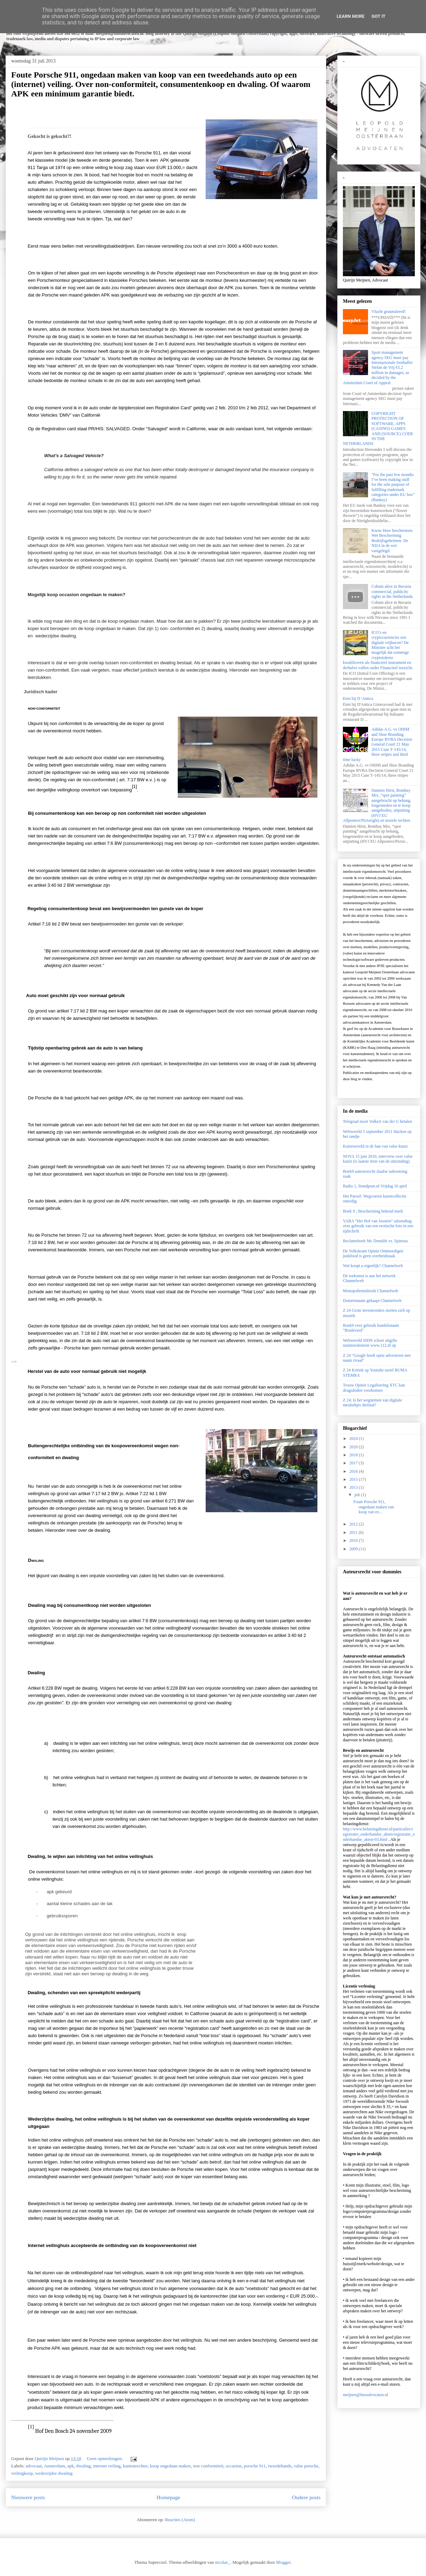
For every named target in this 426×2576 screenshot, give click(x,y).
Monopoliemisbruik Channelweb (370, 1290)
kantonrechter (135, 2465)
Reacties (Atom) (180, 2519)
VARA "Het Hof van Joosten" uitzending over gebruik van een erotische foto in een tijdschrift (378, 1226)
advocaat (34, 2465)
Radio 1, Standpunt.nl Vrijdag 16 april (375, 1186)
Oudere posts (306, 2497)
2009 (354, 1548)
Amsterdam (54, 2465)
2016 (354, 1471)
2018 (354, 1454)
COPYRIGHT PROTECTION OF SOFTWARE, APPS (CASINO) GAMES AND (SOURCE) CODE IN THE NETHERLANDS (378, 428)
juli (357, 1494)
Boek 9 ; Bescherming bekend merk (373, 1211)
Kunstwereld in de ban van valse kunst (375, 1146)
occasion (233, 2465)
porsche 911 (255, 2465)
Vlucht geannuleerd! (389, 311)
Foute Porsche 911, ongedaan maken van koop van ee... (373, 1506)
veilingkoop (22, 2473)
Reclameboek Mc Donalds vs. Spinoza (375, 1240)
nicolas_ (222, 2562)
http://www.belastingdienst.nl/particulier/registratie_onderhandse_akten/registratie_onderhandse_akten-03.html (379, 1834)
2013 (354, 1487)
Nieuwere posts (28, 2497)
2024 (354, 1438)
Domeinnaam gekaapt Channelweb (372, 1300)
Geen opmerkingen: (105, 2458)
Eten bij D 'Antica (358, 698)
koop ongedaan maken (170, 2465)
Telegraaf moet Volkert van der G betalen (377, 1121)
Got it (378, 16)
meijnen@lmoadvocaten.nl (365, 2394)
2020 (354, 1446)
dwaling (83, 2465)
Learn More (351, 16)
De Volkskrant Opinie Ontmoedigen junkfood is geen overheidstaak (373, 1253)
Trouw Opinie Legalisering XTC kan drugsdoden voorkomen (374, 1387)
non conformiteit (208, 2465)
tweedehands (280, 2465)
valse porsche (306, 2465)
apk (70, 2465)
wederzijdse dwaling (54, 2473)
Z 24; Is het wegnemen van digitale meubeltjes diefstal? (372, 1402)
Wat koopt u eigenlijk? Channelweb (373, 1265)
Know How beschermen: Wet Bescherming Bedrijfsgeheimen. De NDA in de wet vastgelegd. (392, 540)
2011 (354, 1532)
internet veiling (106, 2465)
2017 (354, 1463)
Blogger (283, 2562)
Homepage (169, 2497)
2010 (354, 1540)
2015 (354, 1479)
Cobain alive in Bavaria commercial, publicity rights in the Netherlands (392, 591)
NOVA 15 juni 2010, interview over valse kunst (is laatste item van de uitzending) (377, 1159)
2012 (354, 1524)
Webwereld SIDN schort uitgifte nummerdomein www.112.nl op (370, 1343)
